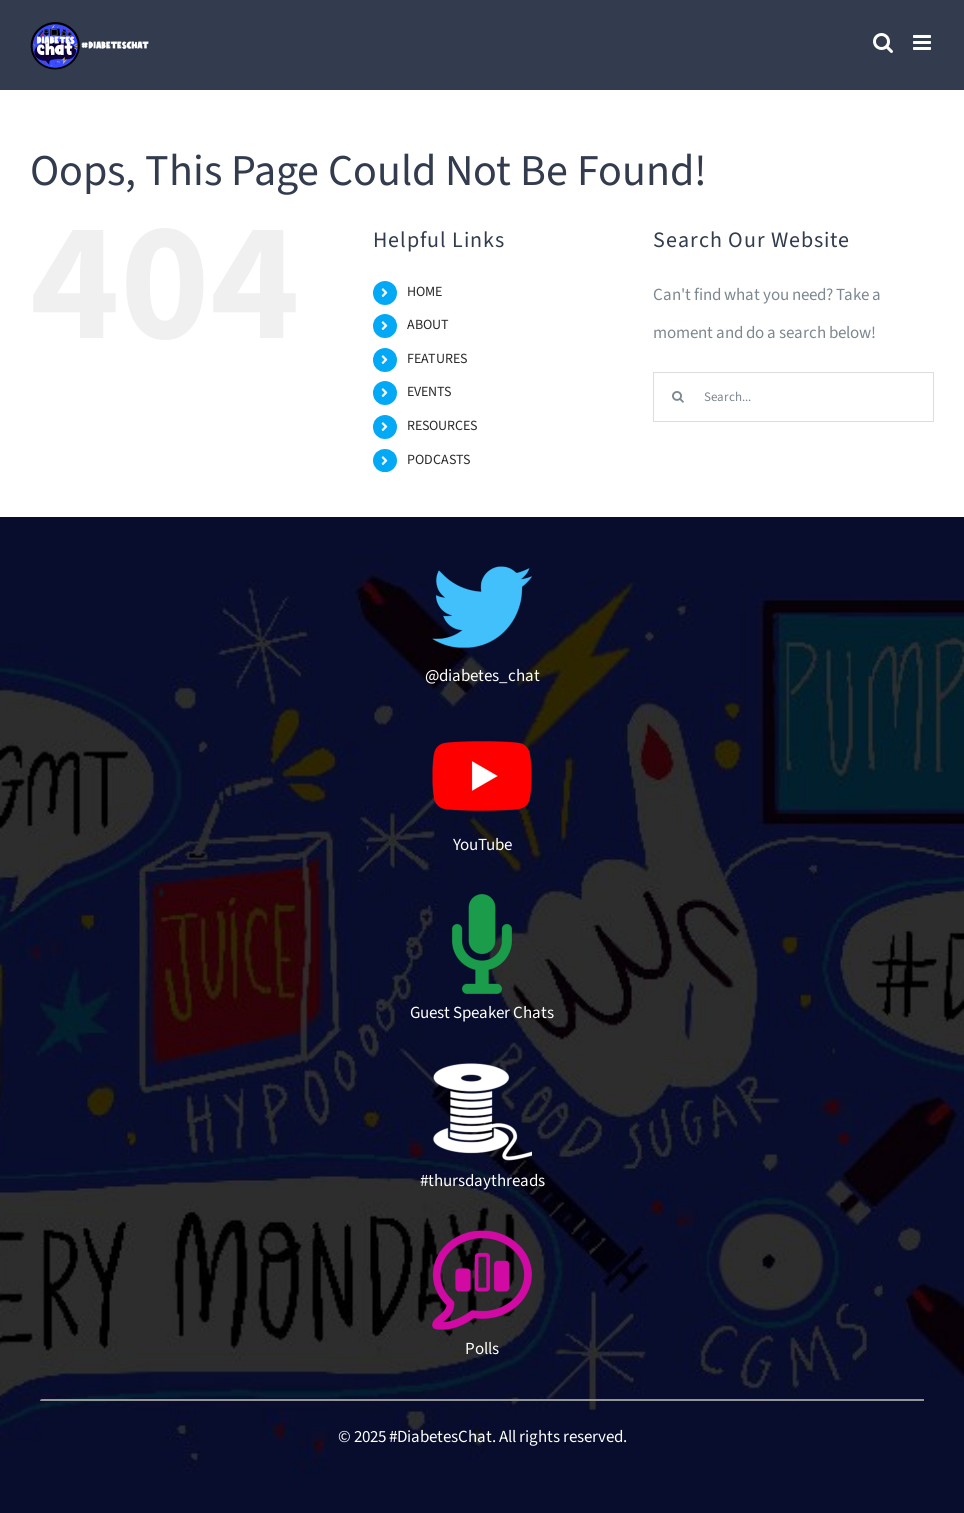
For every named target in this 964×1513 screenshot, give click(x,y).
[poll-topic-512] (482, 1238)
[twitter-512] (482, 565)
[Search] (678, 397)
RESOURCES (442, 426)
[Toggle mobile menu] (923, 42)
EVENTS (429, 392)
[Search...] (793, 397)
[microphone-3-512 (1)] (482, 902)
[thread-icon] (482, 1070)
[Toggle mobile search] (883, 42)
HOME (424, 292)
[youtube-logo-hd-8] (482, 734)
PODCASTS (438, 460)
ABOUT (428, 325)
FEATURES (437, 359)
